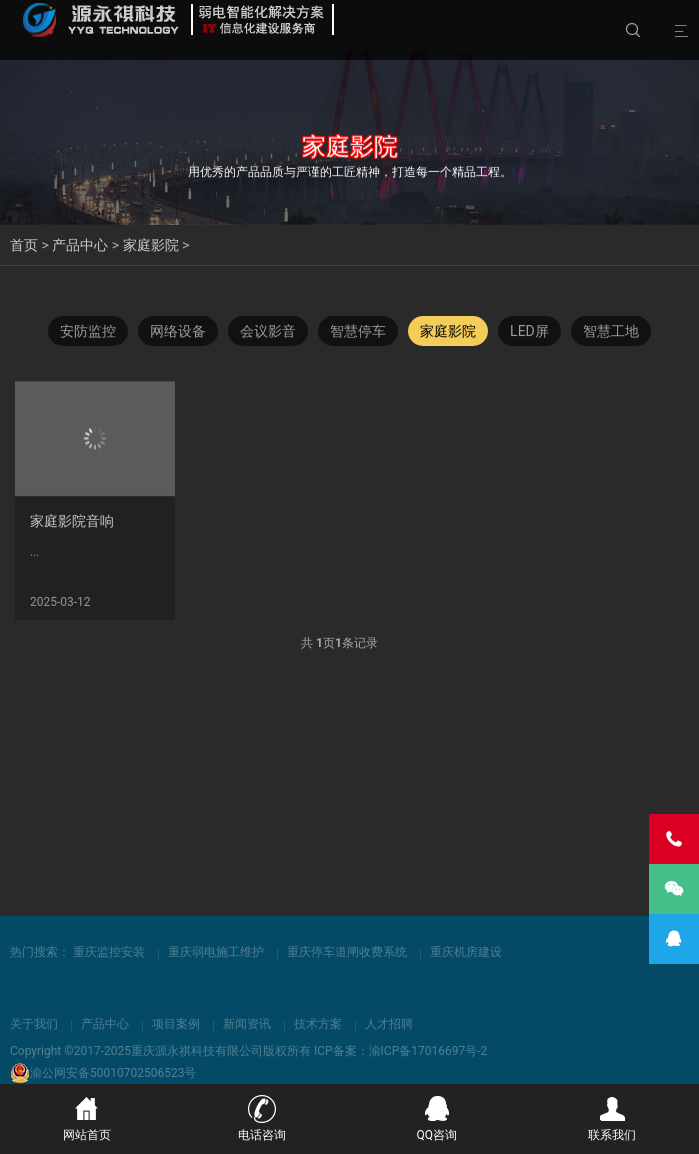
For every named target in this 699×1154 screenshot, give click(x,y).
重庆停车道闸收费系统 (347, 952)
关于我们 (34, 1024)
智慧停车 (358, 332)
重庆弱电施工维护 (216, 952)
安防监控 (88, 332)
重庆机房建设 (466, 952)
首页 (24, 245)
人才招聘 (389, 1024)
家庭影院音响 (72, 529)
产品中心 (80, 245)
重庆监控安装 (109, 952)
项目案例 (176, 1024)
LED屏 (529, 332)
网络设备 (178, 332)
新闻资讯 (247, 1024)
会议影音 (268, 332)
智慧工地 (611, 332)
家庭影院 (151, 245)
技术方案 (318, 1024)
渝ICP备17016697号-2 (428, 1051)
